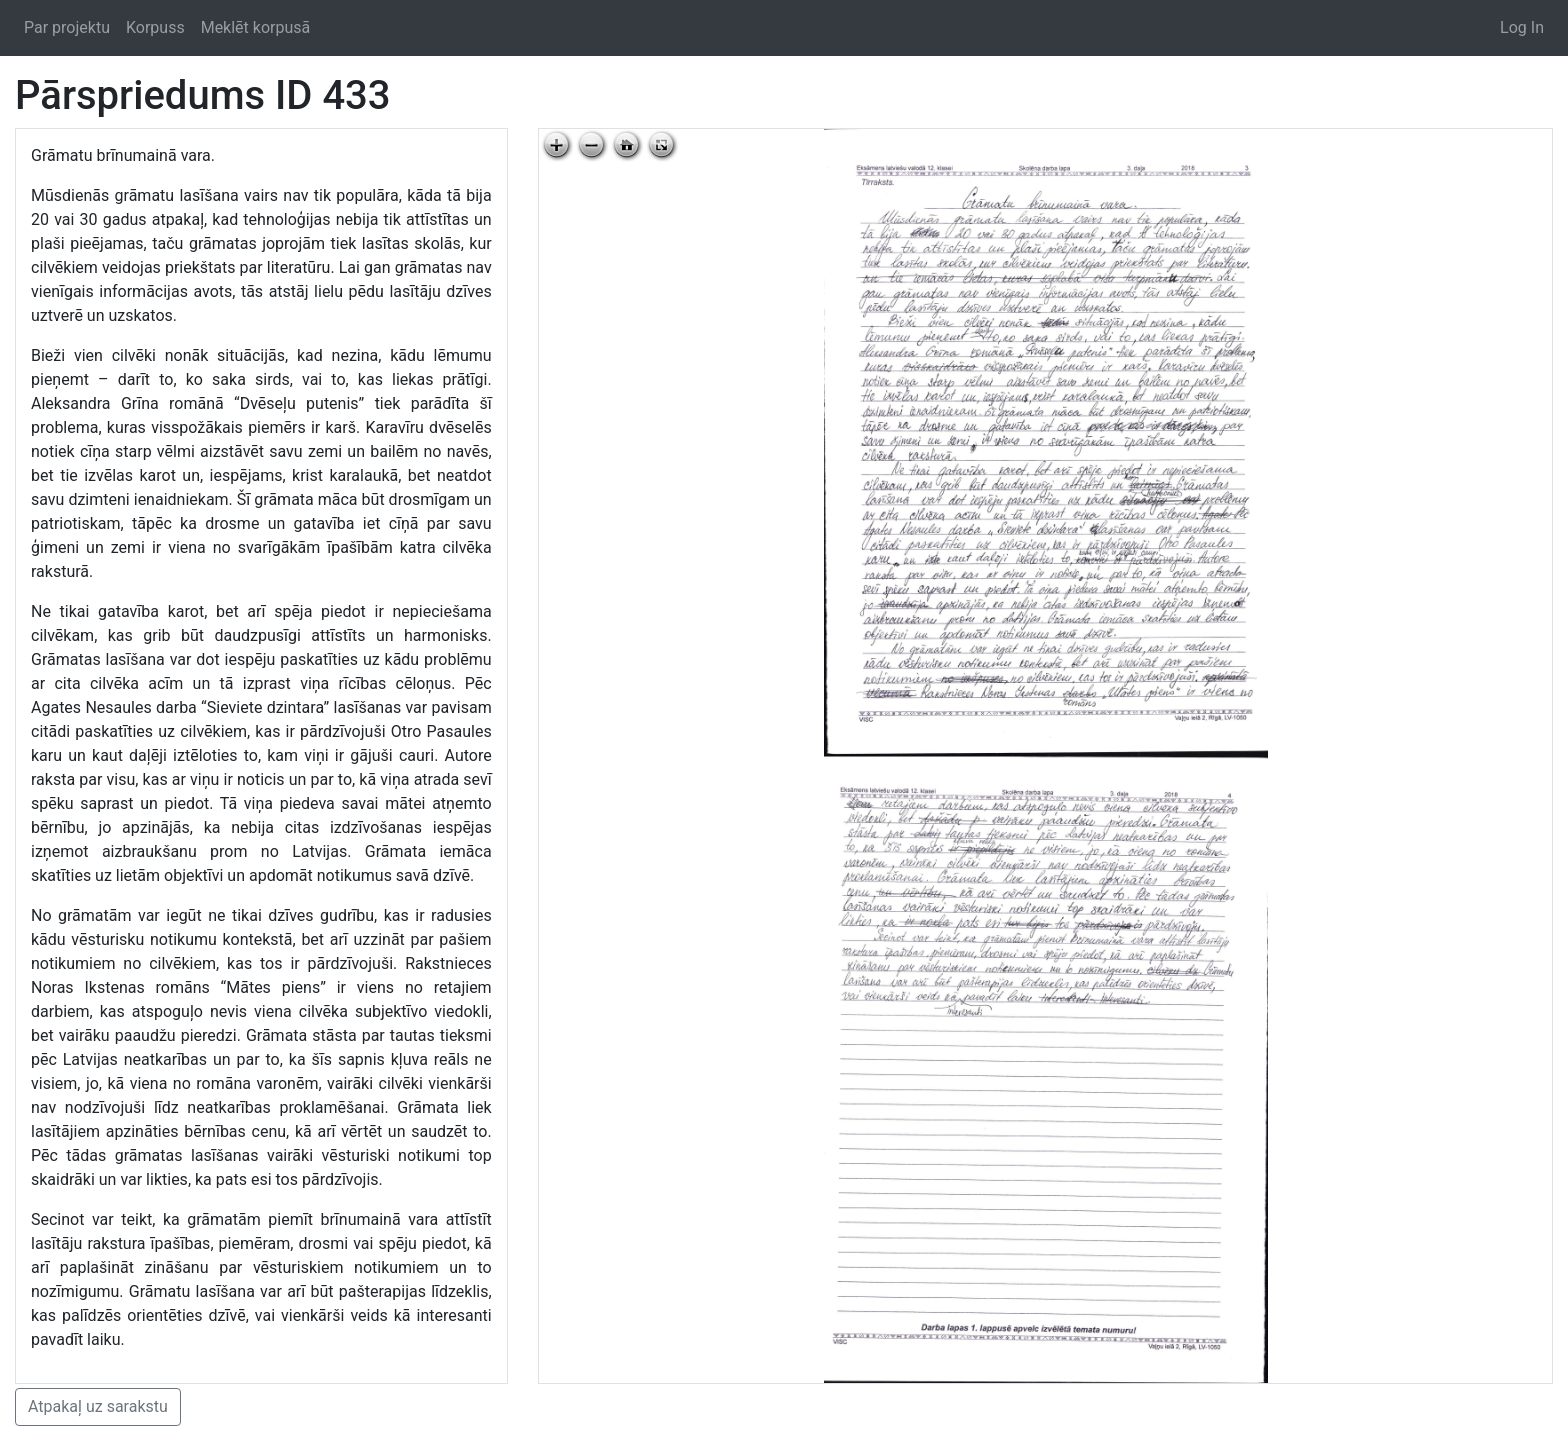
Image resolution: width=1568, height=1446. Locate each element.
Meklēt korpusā (256, 27)
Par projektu (67, 27)
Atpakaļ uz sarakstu (98, 1406)
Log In (1522, 27)
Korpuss (155, 27)
